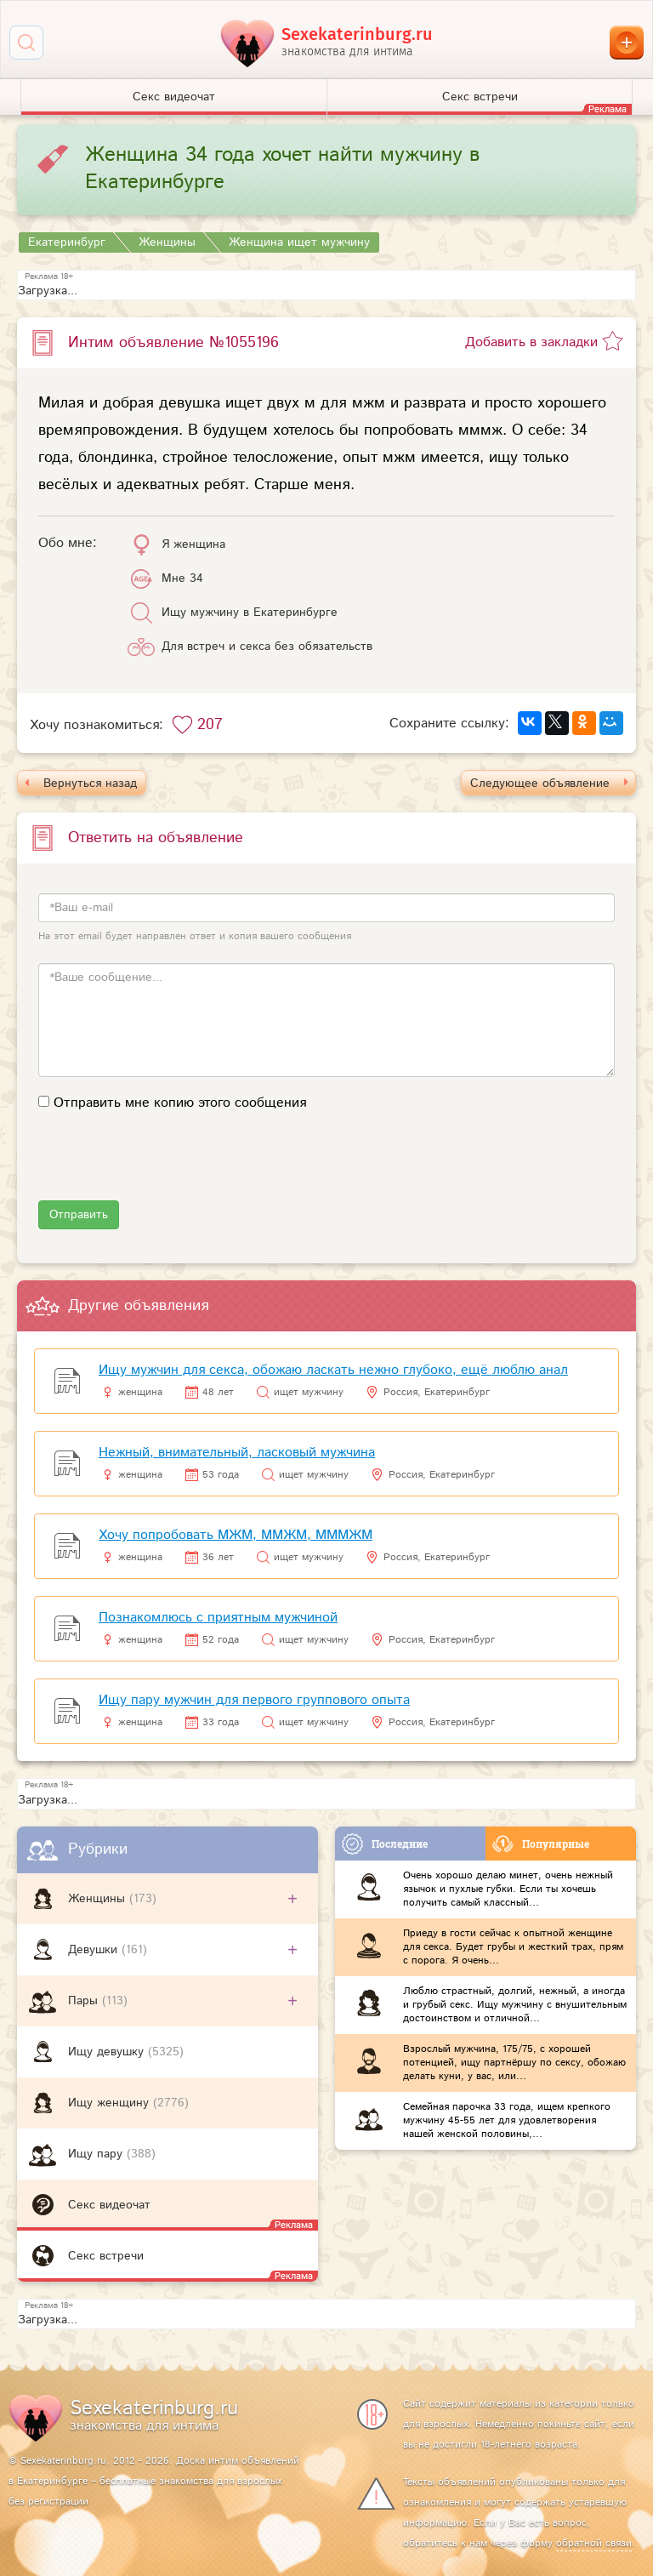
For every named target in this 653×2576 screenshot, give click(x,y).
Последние (385, 1844)
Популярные (540, 1844)
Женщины (98, 1898)
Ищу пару (97, 2154)
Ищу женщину (110, 2103)
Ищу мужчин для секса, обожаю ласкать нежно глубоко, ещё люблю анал (333, 1370)
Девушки (95, 1949)
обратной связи (594, 2543)
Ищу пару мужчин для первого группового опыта (254, 1700)
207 (210, 725)
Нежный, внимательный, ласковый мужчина (237, 1452)
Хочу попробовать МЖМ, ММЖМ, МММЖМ (235, 1535)
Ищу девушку (108, 2051)
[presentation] (167, 1167)
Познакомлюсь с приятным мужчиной (218, 1617)
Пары (85, 2000)
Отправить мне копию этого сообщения (180, 1103)
